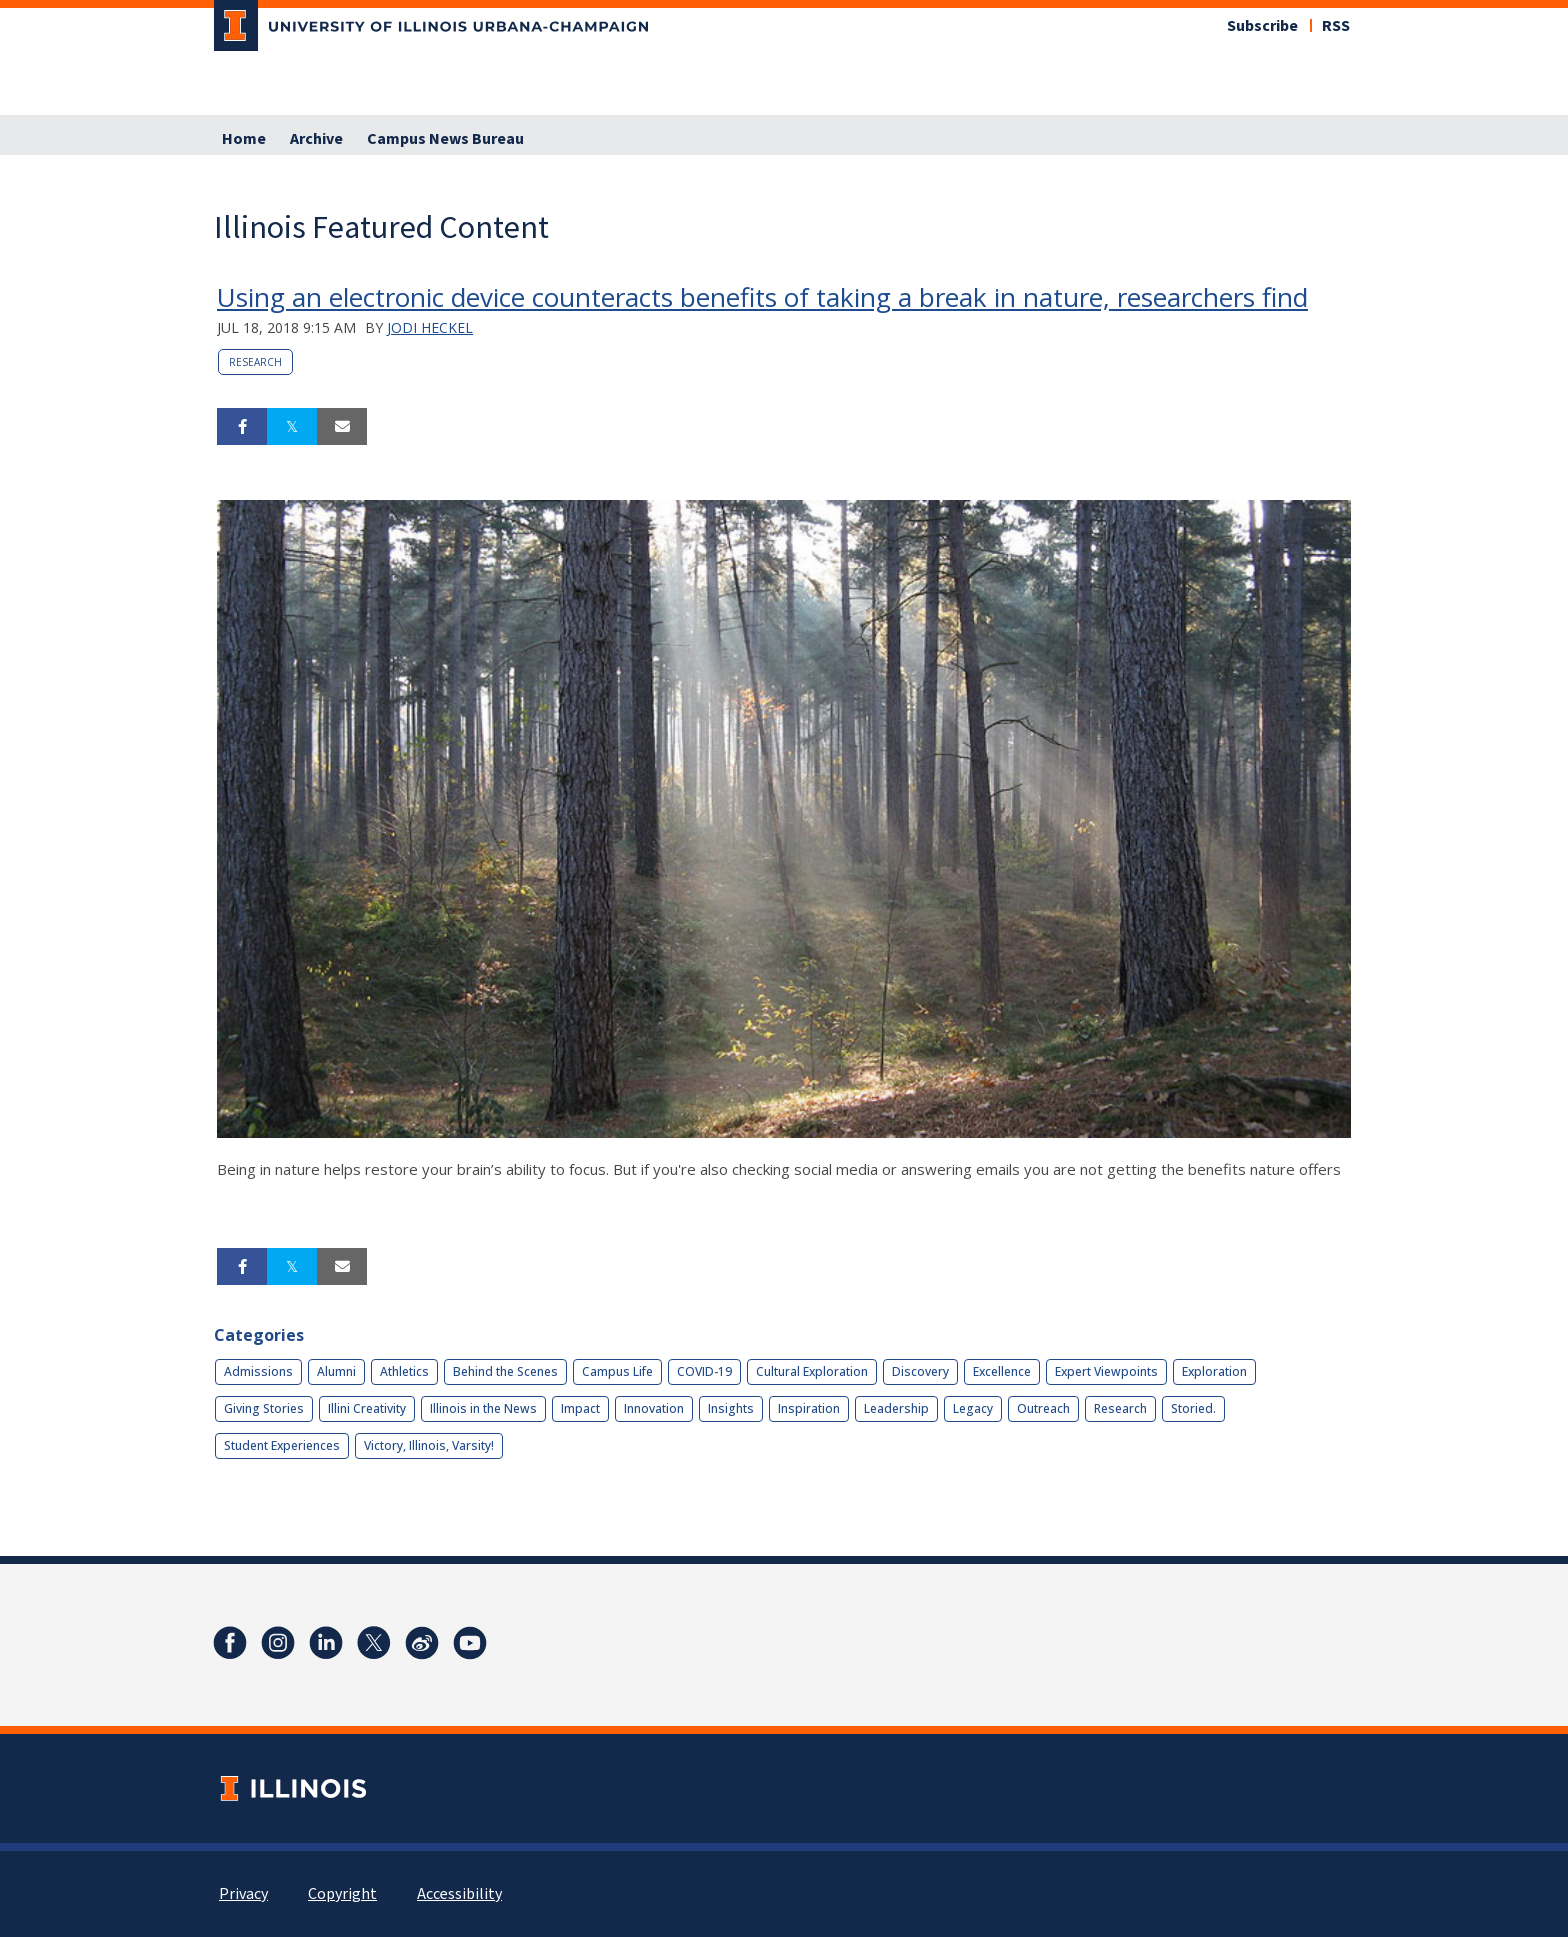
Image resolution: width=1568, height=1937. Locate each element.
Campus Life (617, 1371)
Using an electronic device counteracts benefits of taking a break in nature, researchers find (762, 297)
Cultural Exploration (812, 1371)
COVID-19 (704, 1371)
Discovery (920, 1371)
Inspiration (809, 1408)
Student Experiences (282, 1445)
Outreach (1043, 1408)
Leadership (896, 1408)
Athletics (404, 1371)
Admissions (258, 1371)
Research (255, 362)
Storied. (1193, 1408)
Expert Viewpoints (1106, 1371)
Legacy (973, 1408)
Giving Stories (264, 1408)
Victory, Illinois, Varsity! (429, 1445)
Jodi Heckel (430, 327)
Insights (731, 1408)
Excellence (1002, 1371)
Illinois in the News (483, 1408)
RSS (1336, 26)
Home (244, 139)
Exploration (1214, 1371)
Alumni (336, 1371)
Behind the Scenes (505, 1371)
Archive (316, 139)
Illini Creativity (367, 1408)
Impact (580, 1408)
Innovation (654, 1408)
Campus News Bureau (445, 139)
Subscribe (1262, 26)
